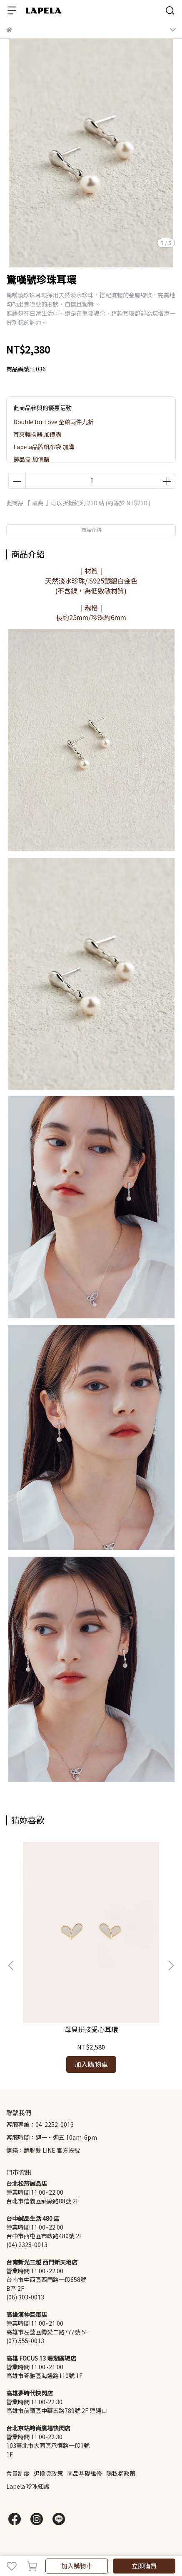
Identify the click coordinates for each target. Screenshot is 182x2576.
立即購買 (144, 2566)
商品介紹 (91, 530)
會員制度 (18, 2473)
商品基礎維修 (84, 2473)
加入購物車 (76, 2566)
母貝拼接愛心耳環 (91, 2029)
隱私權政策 (120, 2473)
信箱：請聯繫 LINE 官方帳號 (43, 2150)
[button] (171, 1965)
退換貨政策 (48, 2473)
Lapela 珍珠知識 (28, 2486)
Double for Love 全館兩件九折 (53, 421)
